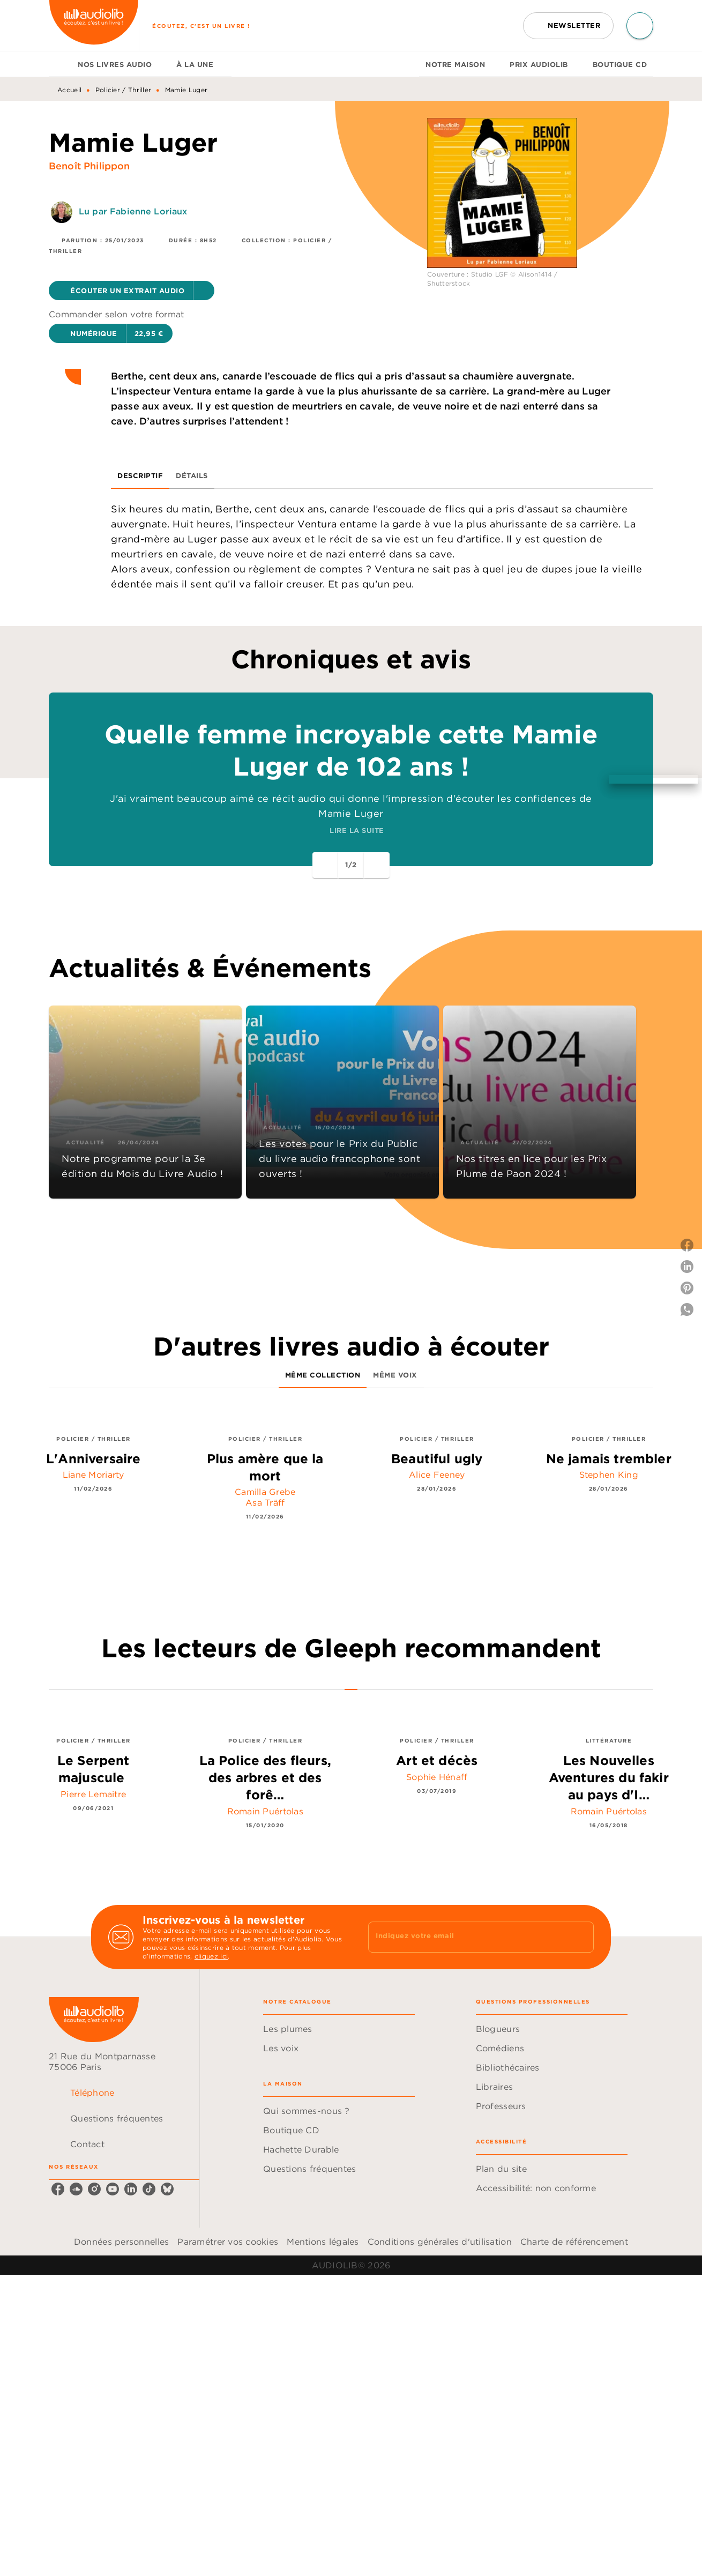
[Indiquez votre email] (467, 1937)
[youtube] (112, 2189)
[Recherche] (639, 25)
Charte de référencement (574, 2241)
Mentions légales (323, 2241)
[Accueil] (94, 25)
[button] (568, 25)
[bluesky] (167, 2189)
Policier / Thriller (123, 90)
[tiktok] (149, 2189)
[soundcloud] (76, 2189)
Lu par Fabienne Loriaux (133, 211)
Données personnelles (121, 2241)
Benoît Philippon (89, 166)
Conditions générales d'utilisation (440, 2241)
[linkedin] (131, 2189)
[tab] (60, 64)
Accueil (69, 90)
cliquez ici (211, 1956)
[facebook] (58, 2189)
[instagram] (94, 2189)
